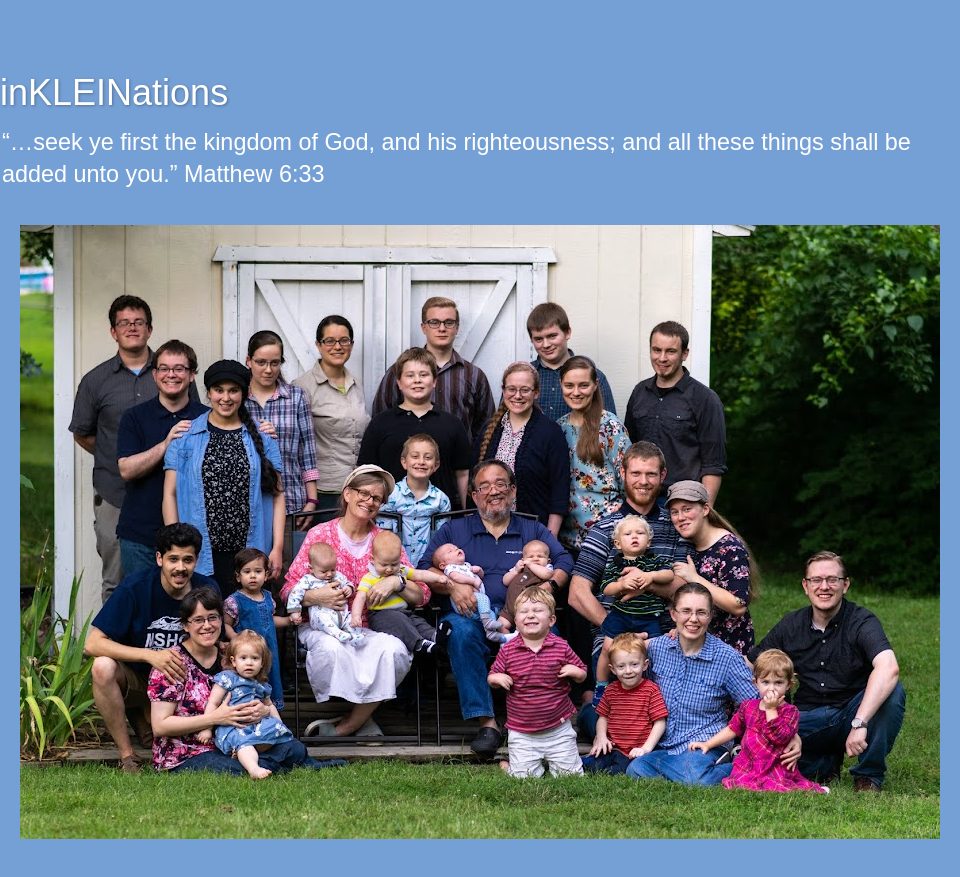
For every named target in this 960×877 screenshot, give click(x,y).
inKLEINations (114, 92)
